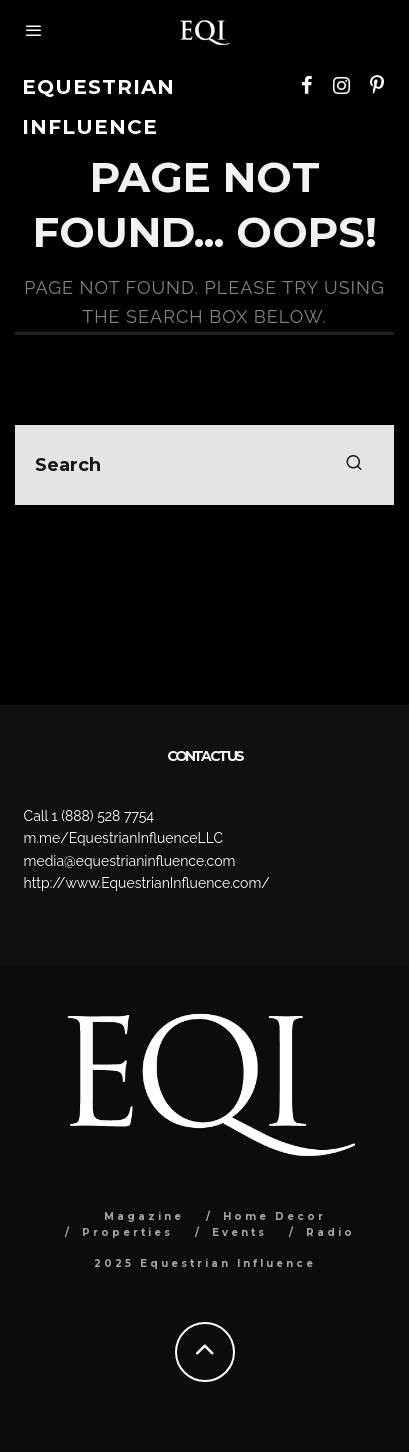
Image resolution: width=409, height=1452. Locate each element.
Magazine (144, 1216)
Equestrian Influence (98, 107)
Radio (330, 1232)
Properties (127, 1232)
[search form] (204, 465)
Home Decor (274, 1216)
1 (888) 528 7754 (103, 816)
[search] (354, 465)
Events (239, 1232)
